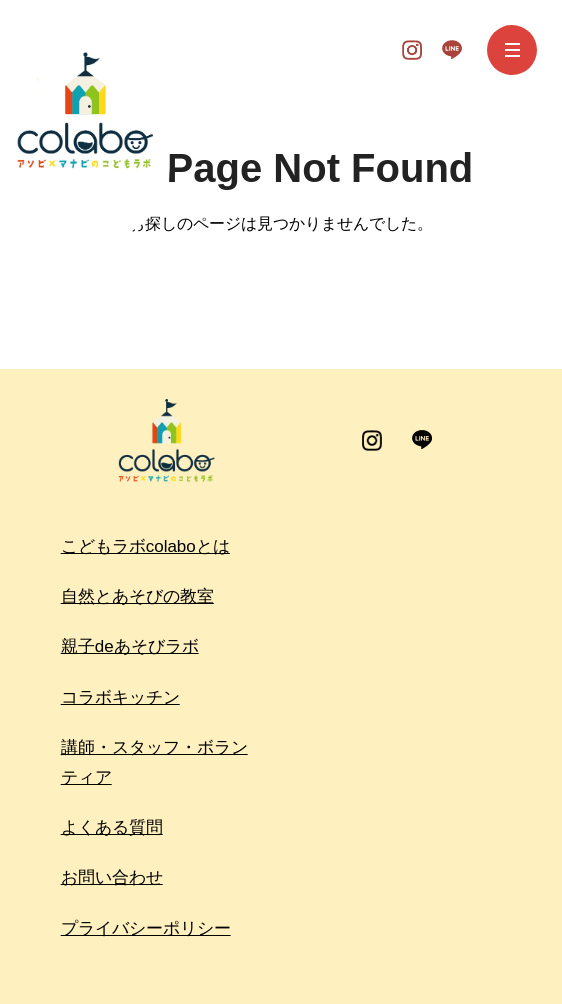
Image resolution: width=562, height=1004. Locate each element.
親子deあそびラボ (130, 646)
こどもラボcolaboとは (145, 546)
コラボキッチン (120, 697)
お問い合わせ (112, 877)
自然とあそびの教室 (137, 596)
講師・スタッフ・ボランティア (154, 762)
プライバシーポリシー (146, 928)
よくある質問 (112, 827)
